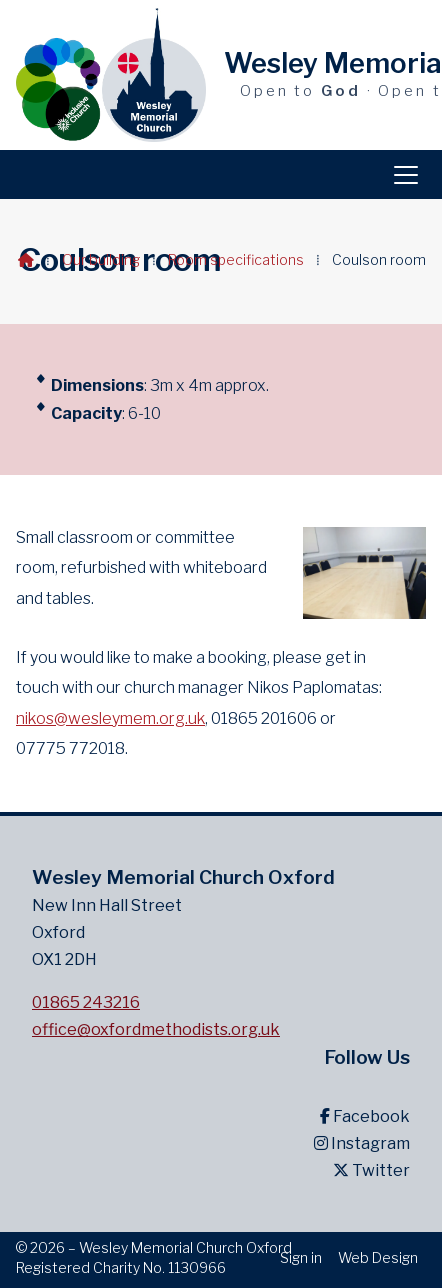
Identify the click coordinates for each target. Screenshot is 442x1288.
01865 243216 (86, 1002)
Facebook (365, 1116)
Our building (101, 259)
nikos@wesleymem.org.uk (110, 718)
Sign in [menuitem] (301, 1257)
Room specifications (236, 259)
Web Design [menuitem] (378, 1257)
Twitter (371, 1170)
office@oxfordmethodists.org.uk (156, 1029)
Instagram (362, 1143)
